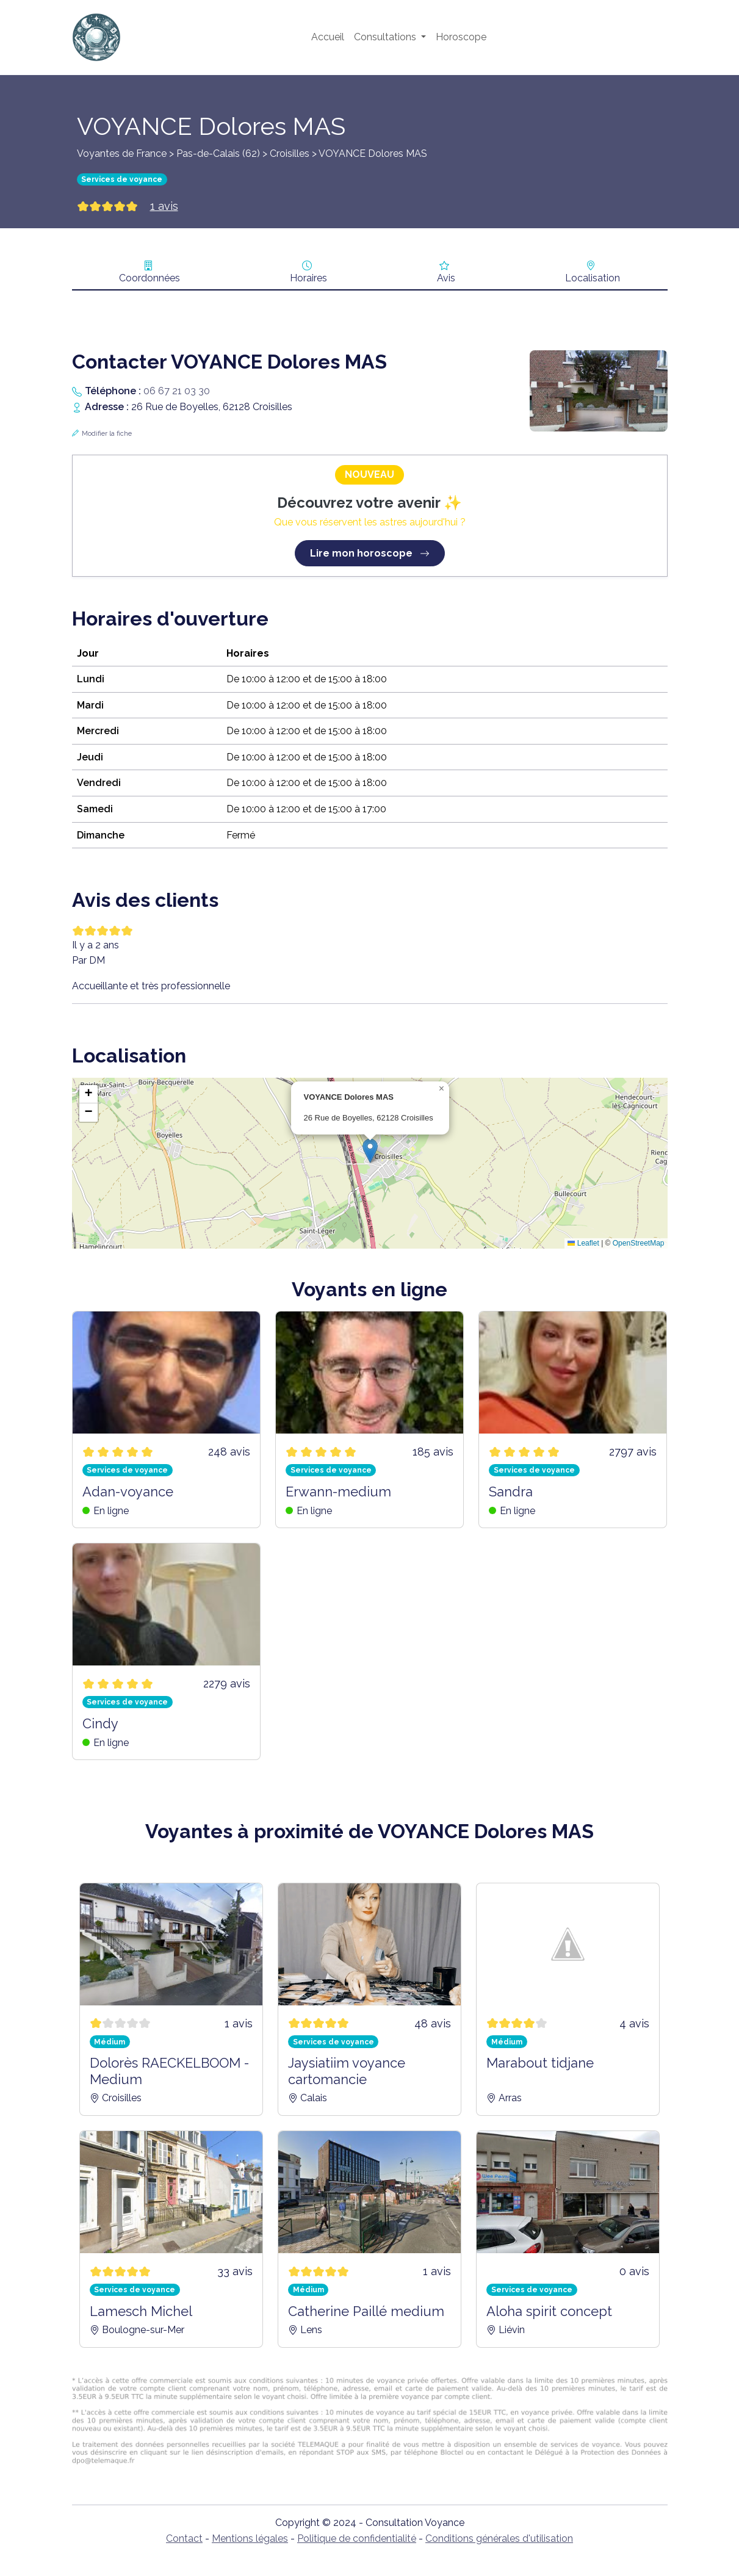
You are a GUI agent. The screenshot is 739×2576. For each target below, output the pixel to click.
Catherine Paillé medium (366, 2311)
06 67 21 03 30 (176, 391)
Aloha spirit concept (549, 2311)
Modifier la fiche (107, 434)
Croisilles (289, 153)
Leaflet (583, 1243)
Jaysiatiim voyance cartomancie (346, 2071)
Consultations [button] (386, 37)
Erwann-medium (338, 1491)
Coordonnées (149, 278)
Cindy (100, 1723)
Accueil (327, 37)
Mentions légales (250, 2538)
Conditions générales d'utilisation (499, 2538)
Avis (446, 278)
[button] (370, 1150)
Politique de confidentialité (356, 2538)
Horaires (308, 278)
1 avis (164, 206)
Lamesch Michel (141, 2311)
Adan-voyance (127, 1491)
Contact (184, 2538)
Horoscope (461, 37)
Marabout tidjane (540, 2063)
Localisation (592, 278)
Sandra (511, 1491)
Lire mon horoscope (370, 553)
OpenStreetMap (639, 1243)
